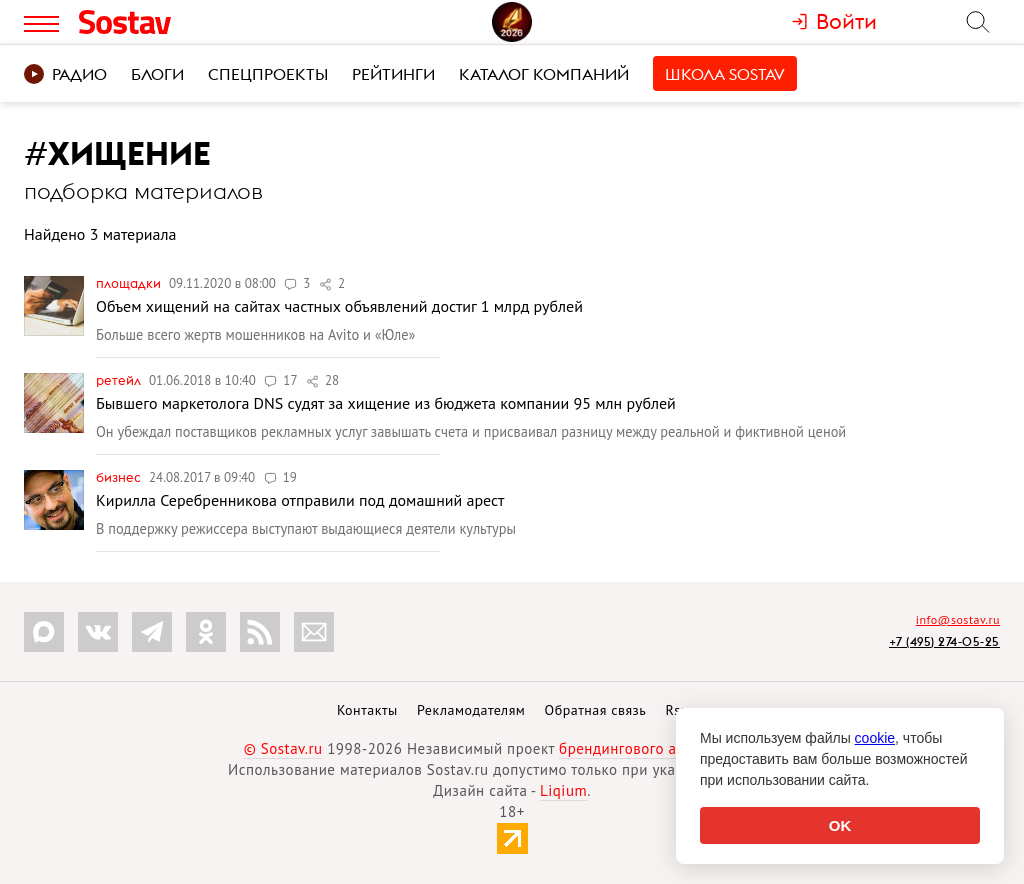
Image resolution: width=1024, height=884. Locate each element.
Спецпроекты (268, 74)
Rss (676, 710)
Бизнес (120, 477)
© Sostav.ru (283, 748)
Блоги (157, 74)
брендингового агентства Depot (669, 748)
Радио (65, 74)
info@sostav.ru (958, 619)
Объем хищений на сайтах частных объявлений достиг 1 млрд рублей (339, 306)
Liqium (563, 790)
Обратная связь (596, 710)
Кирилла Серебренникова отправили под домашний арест (300, 500)
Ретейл (120, 380)
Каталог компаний (544, 74)
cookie (875, 738)
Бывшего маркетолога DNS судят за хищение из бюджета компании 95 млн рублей (386, 403)
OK (840, 825)
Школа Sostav (725, 74)
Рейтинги (393, 74)
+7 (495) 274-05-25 (944, 641)
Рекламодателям (471, 710)
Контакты (367, 710)
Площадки (130, 283)
